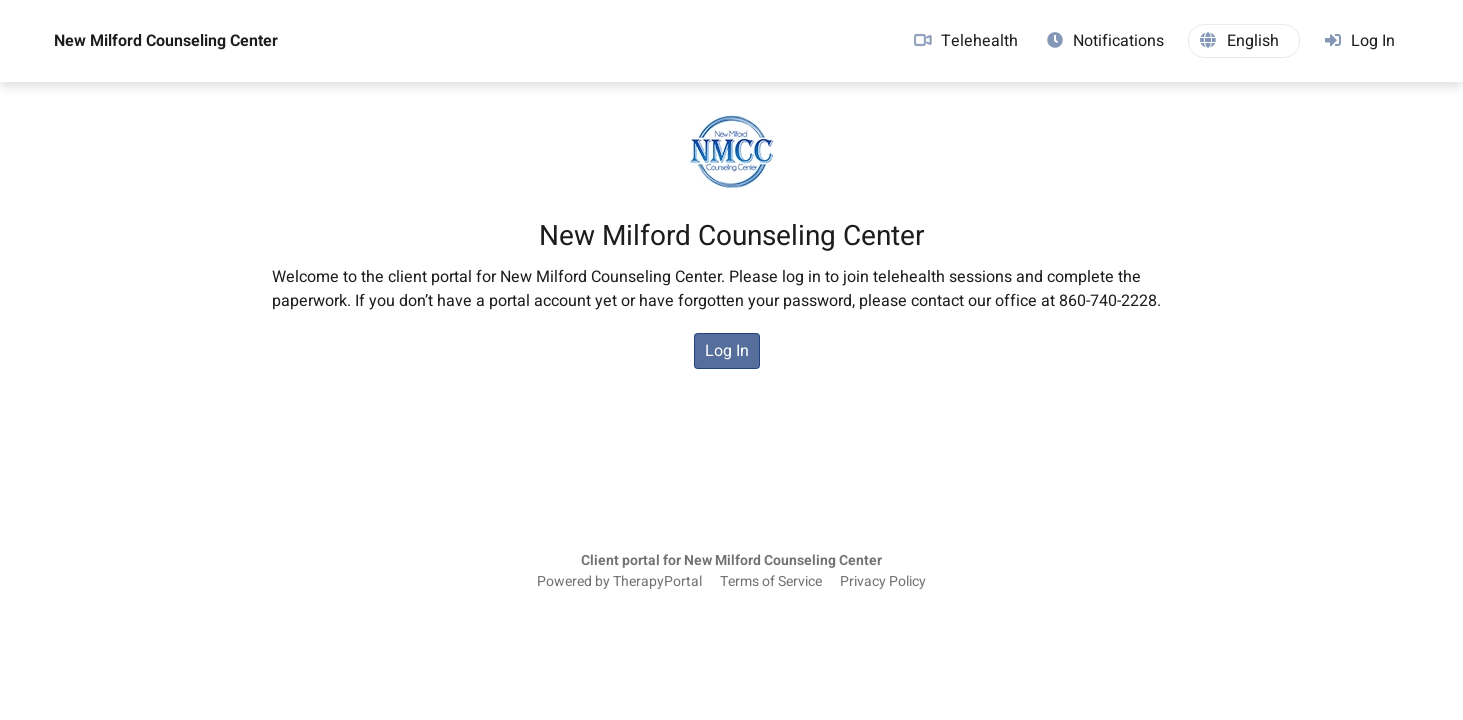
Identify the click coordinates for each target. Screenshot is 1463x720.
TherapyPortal (657, 582)
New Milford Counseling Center (166, 41)
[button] (1244, 41)
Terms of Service (771, 582)
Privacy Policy (883, 582)
